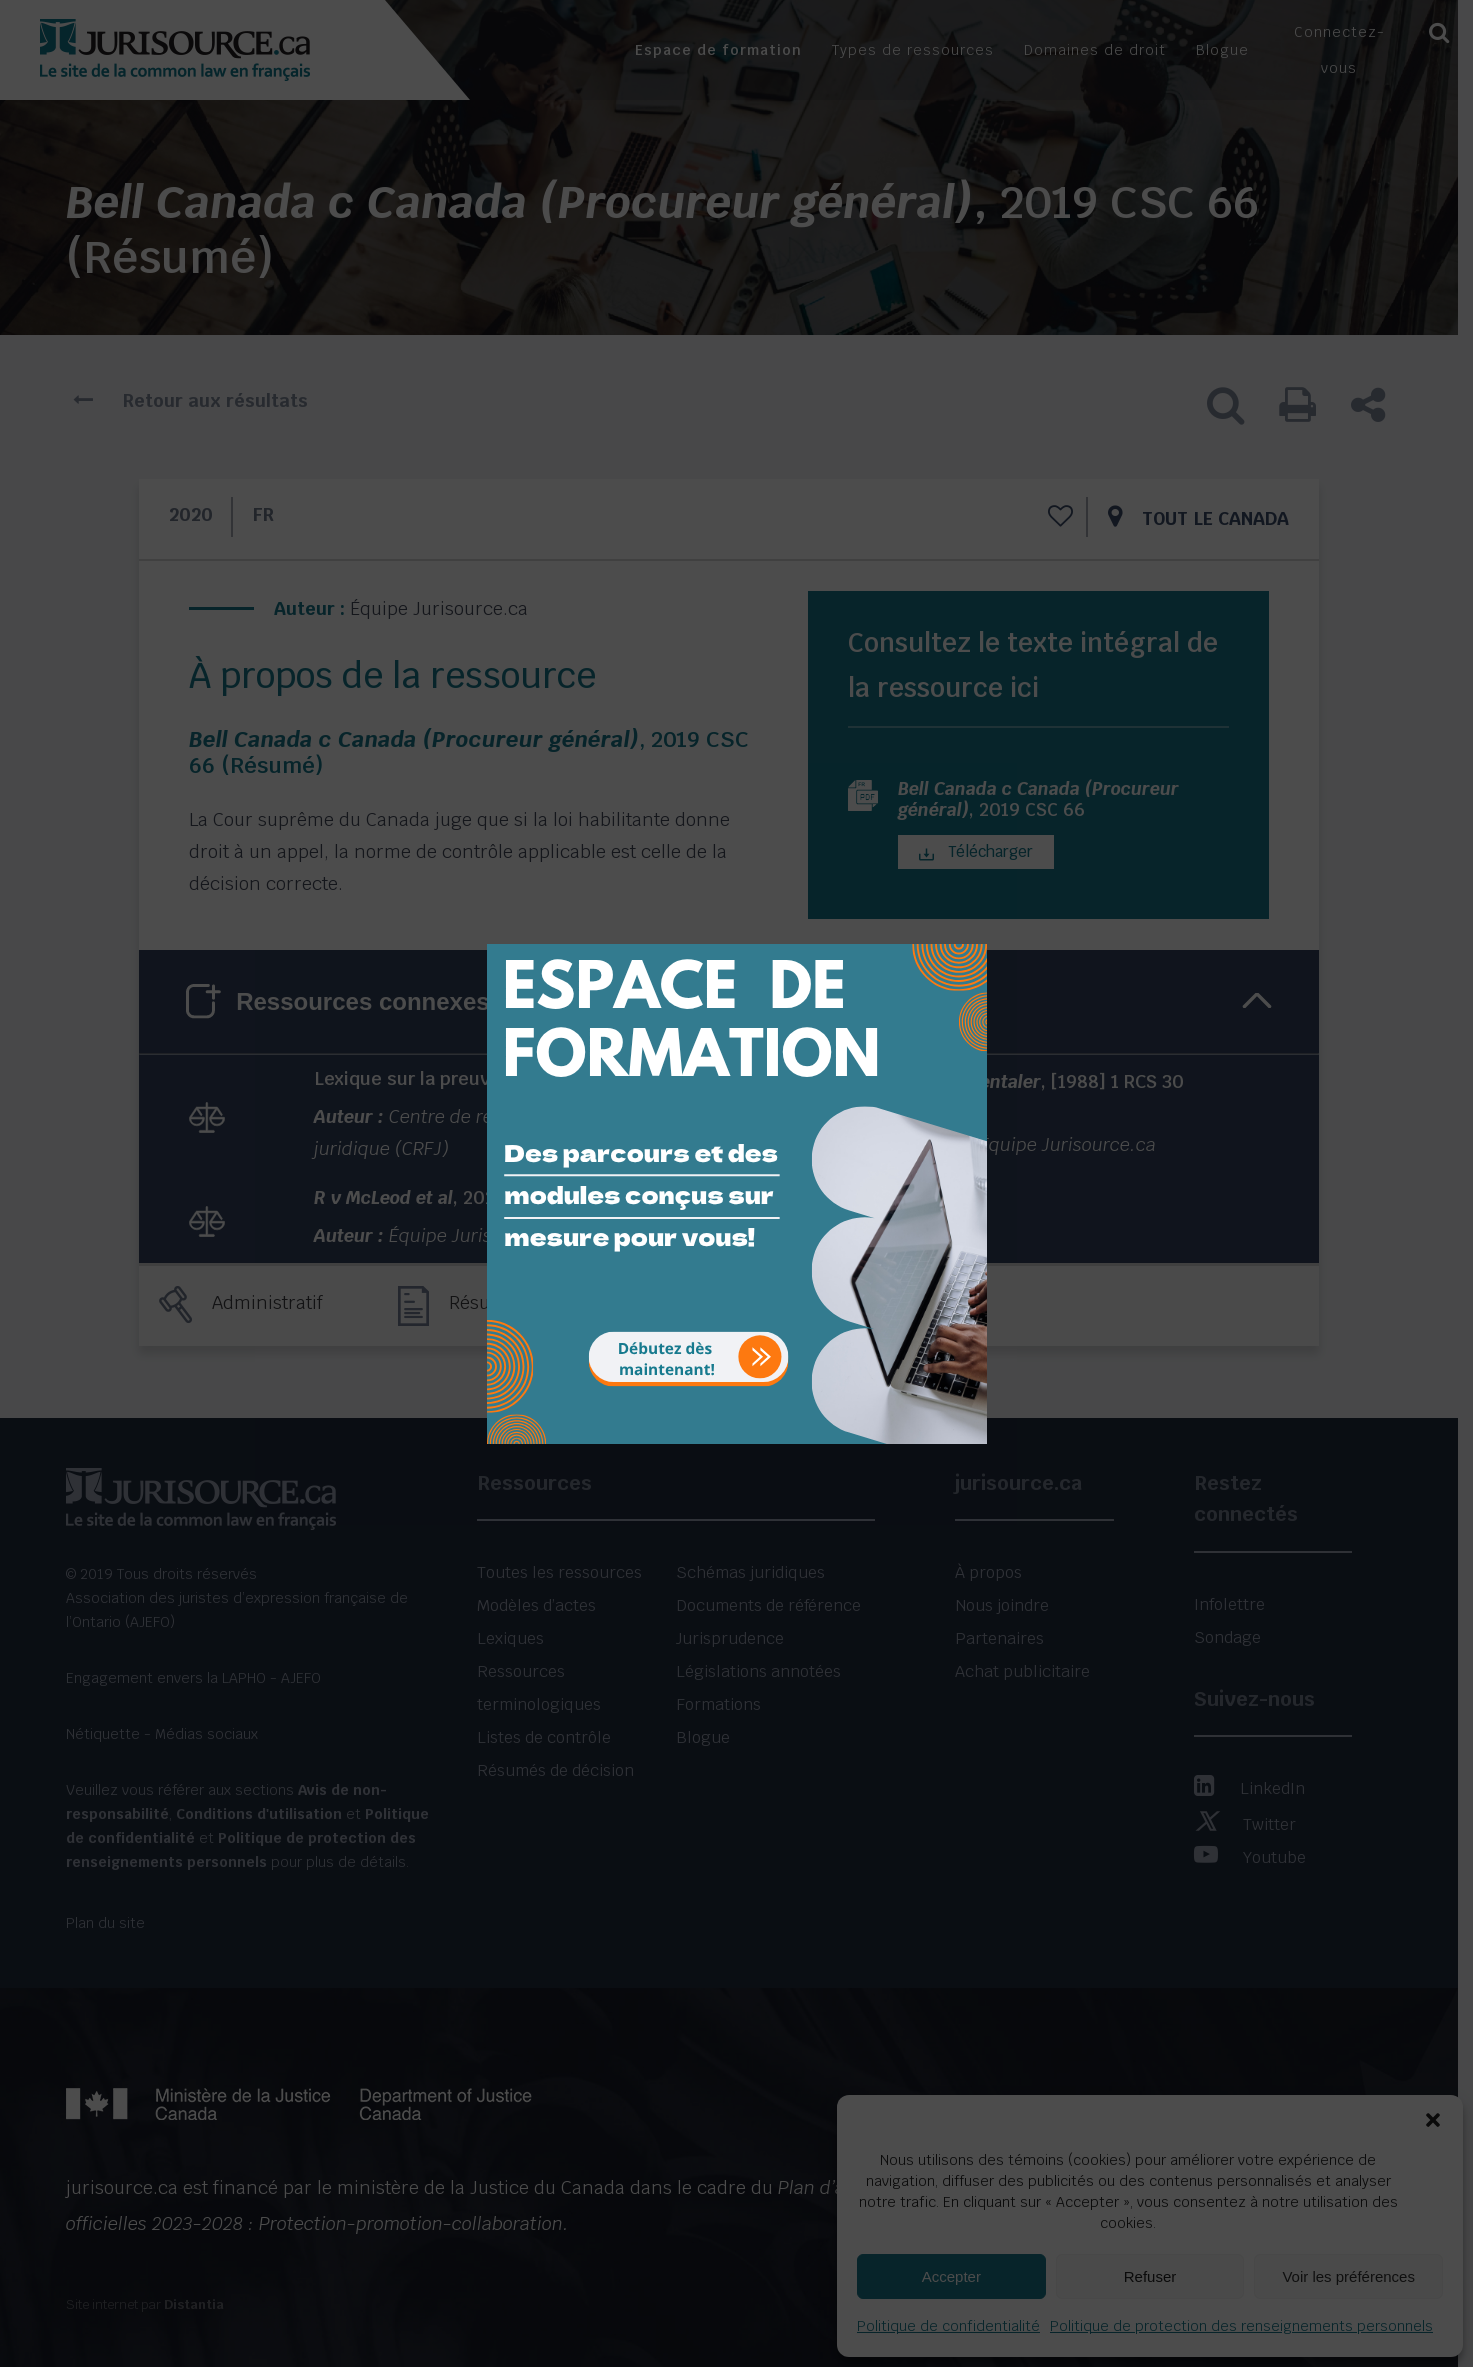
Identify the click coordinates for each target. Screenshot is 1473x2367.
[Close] (970, 929)
